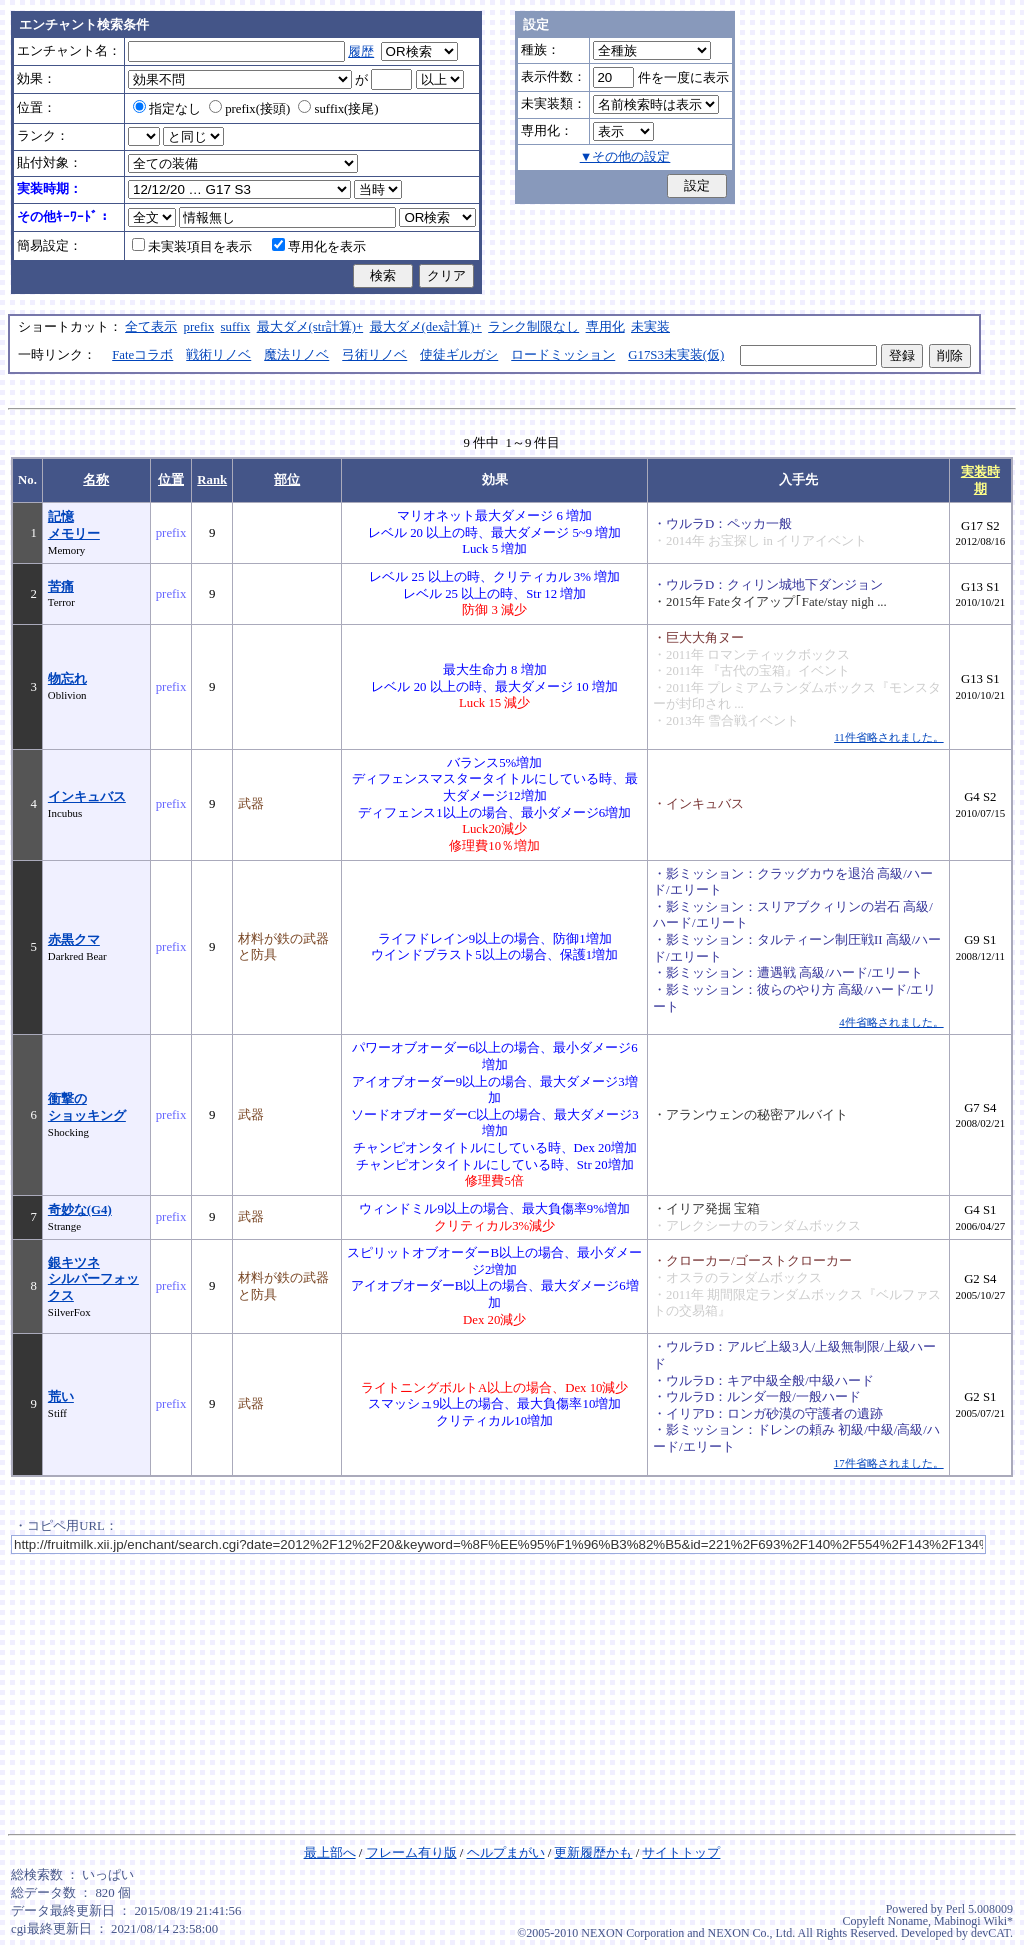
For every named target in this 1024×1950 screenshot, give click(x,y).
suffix (236, 327)
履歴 (361, 52)
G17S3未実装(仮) (676, 355)
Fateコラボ (142, 355)
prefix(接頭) (249, 109)
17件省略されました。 (889, 1463)
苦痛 (61, 587)
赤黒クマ (74, 940)
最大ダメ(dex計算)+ (426, 327)
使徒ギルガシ (459, 355)
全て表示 (151, 327)
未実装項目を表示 (192, 247)
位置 (171, 480)
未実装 (650, 327)
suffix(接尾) (338, 109)
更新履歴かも (593, 1853)
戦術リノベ (218, 355)
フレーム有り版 (411, 1853)
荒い (61, 1397)
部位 (287, 480)
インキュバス (87, 797)
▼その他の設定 (625, 157)
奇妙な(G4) (80, 1210)
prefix (199, 327)
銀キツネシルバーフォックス (93, 1279)
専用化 (605, 327)
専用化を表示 (319, 247)
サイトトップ (681, 1853)
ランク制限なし (533, 327)
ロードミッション (563, 355)
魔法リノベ (296, 355)
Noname (907, 1921)
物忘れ (67, 679)
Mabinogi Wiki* (973, 1921)
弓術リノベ (374, 355)
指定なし (167, 109)
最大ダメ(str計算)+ (310, 327)
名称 (96, 480)
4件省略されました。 (891, 1022)
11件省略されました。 (888, 737)
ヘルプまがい (506, 1853)
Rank (212, 480)
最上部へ (330, 1853)
